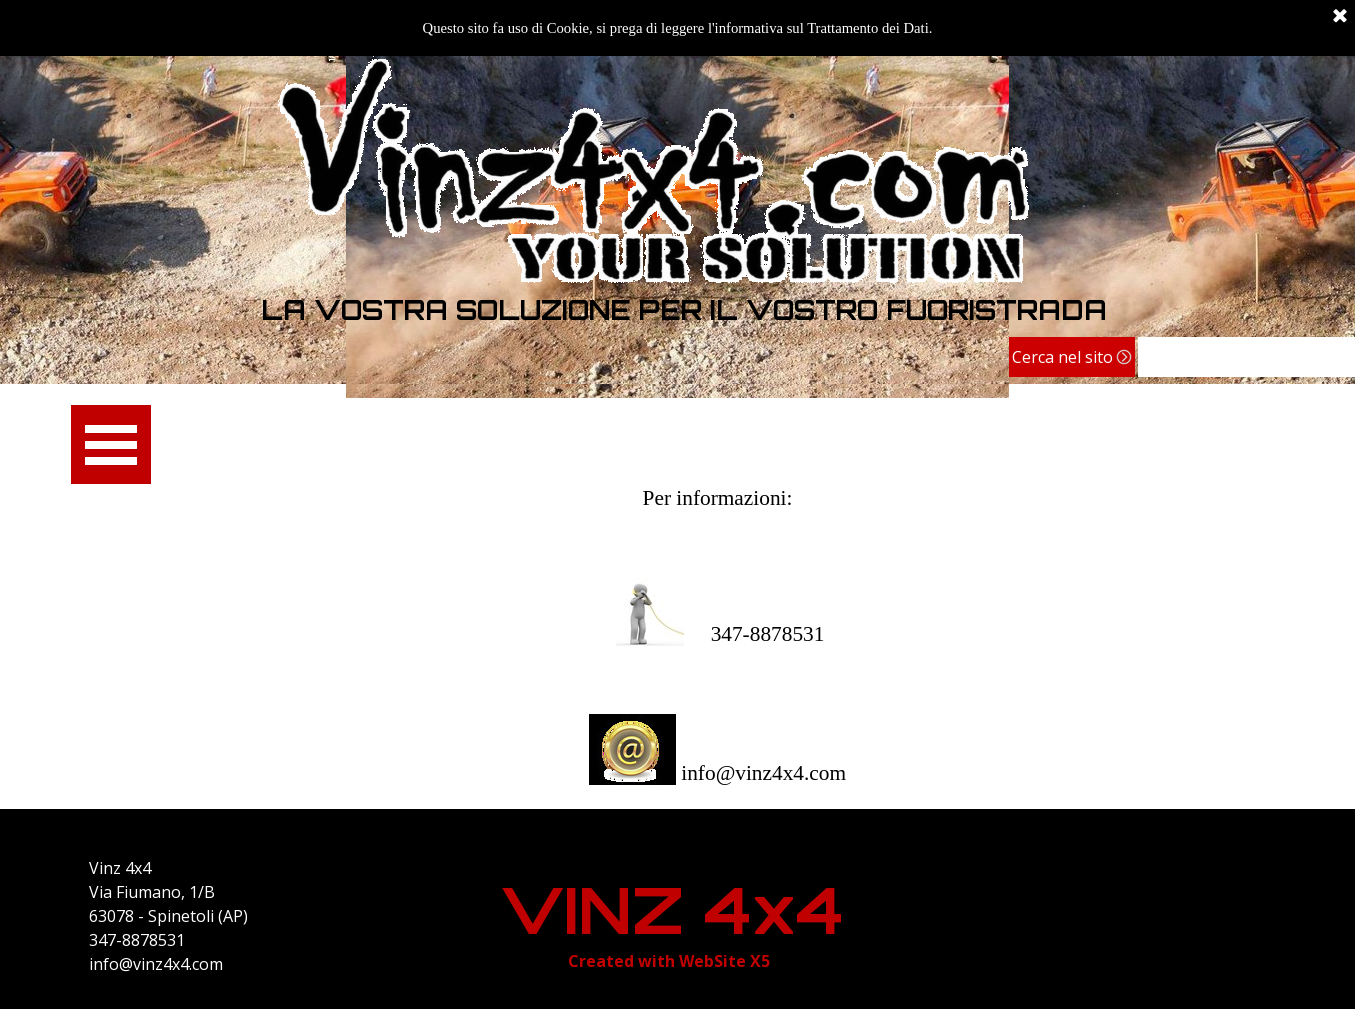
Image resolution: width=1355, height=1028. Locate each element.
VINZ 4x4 (672, 909)
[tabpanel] (684, 310)
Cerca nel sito (1062, 357)
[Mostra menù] (111, 444)
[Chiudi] (1340, 17)
